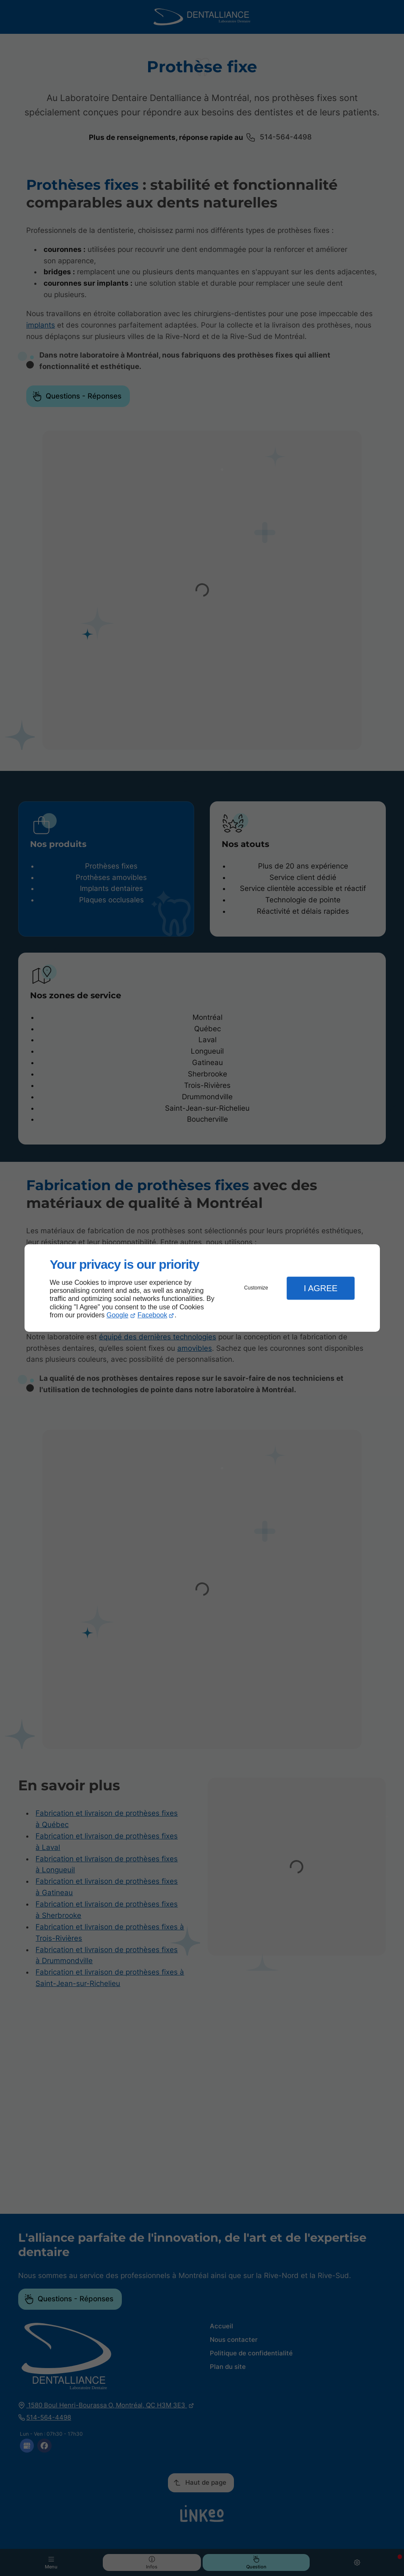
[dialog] (202, 1288)
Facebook (152, 1315)
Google (118, 1315)
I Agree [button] (321, 1288)
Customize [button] (256, 1288)
